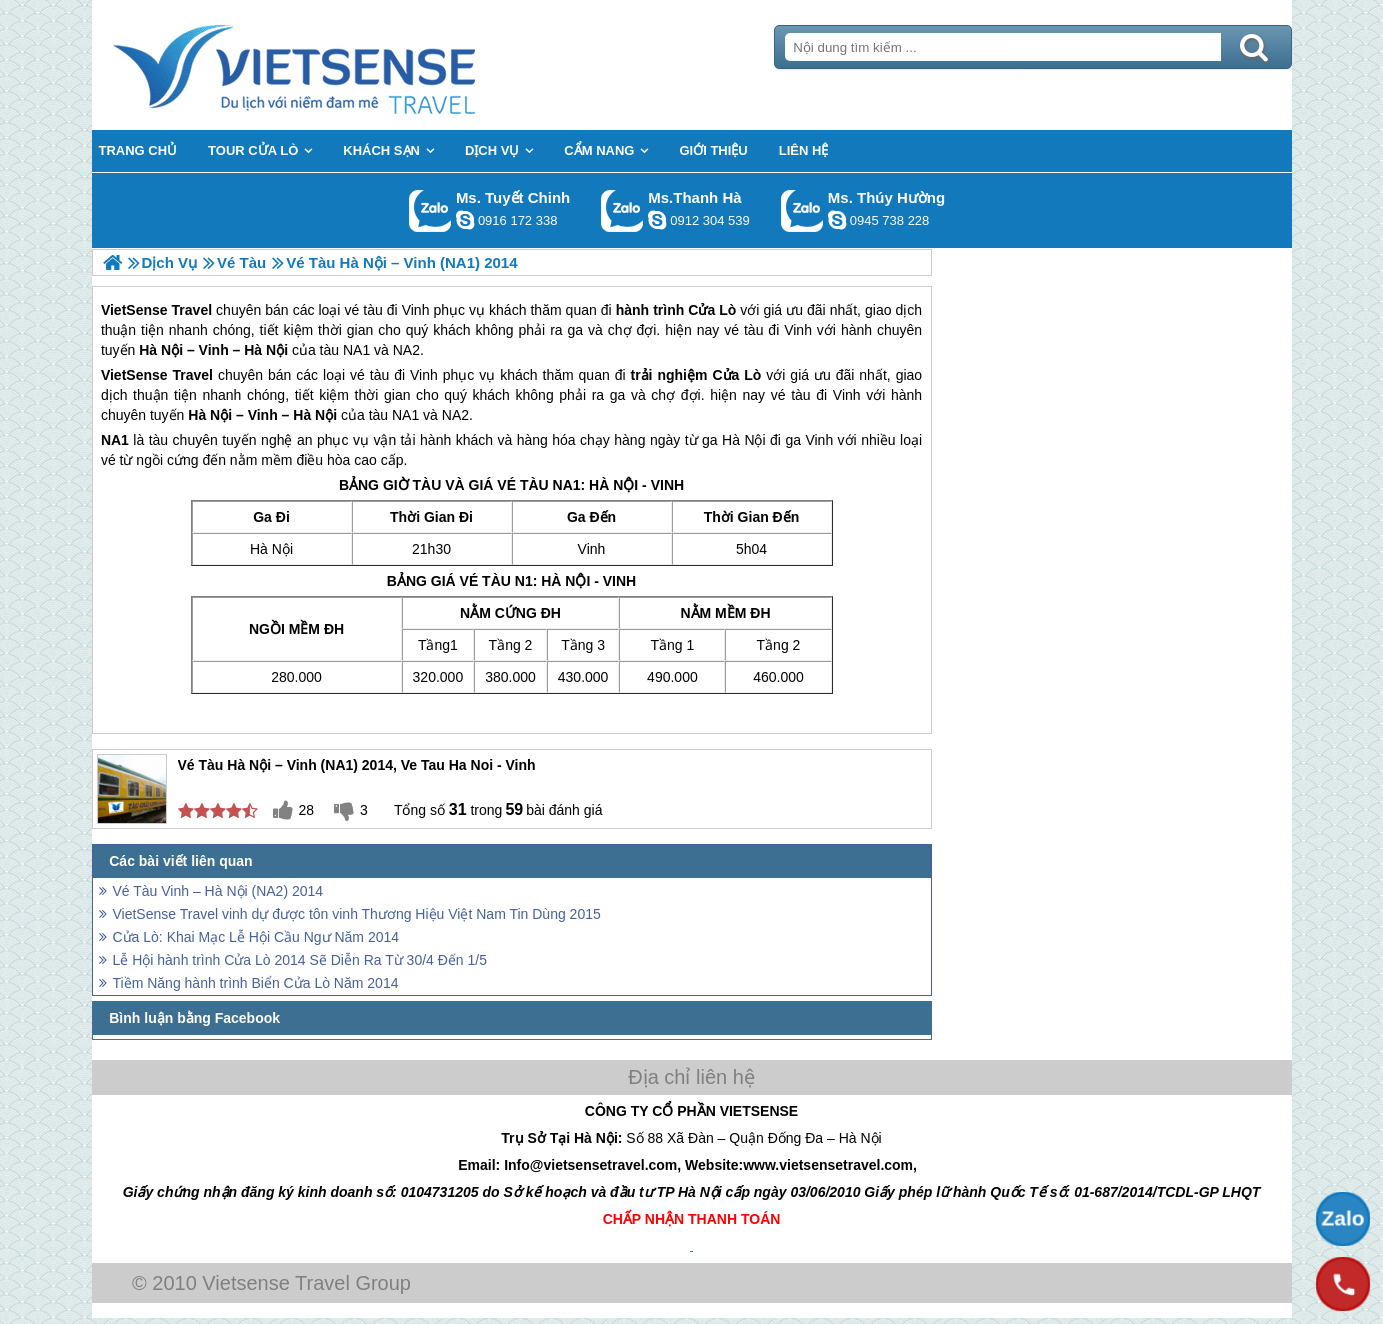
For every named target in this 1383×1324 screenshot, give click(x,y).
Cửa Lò (736, 375)
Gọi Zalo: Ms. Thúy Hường (802, 210)
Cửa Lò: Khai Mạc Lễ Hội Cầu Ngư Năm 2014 (256, 937)
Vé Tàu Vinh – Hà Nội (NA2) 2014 (218, 891)
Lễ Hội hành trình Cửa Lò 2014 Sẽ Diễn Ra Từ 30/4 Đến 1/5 (300, 960)
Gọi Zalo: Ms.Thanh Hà (622, 210)
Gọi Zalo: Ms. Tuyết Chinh (430, 210)
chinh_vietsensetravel (465, 220)
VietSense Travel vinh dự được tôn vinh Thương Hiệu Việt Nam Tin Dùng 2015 (357, 914)
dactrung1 (837, 220)
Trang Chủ (344, 65)
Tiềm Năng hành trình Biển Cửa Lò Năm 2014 (256, 983)
